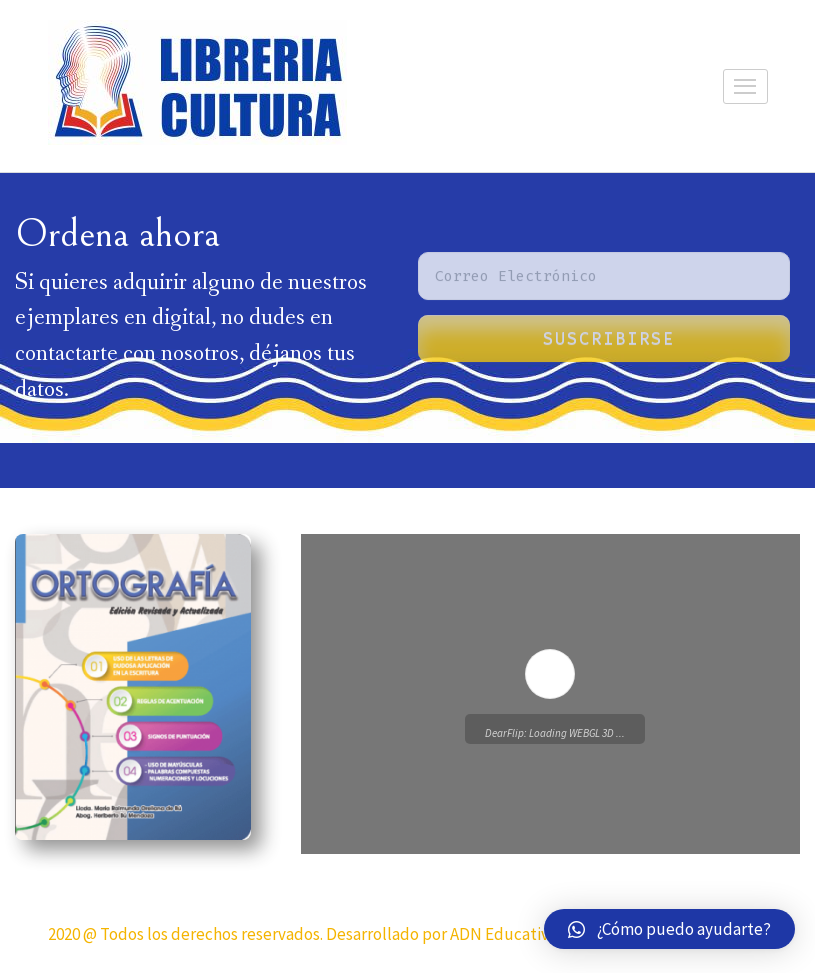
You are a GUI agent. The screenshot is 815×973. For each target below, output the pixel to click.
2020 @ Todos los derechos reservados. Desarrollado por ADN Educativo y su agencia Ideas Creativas (403, 934)
